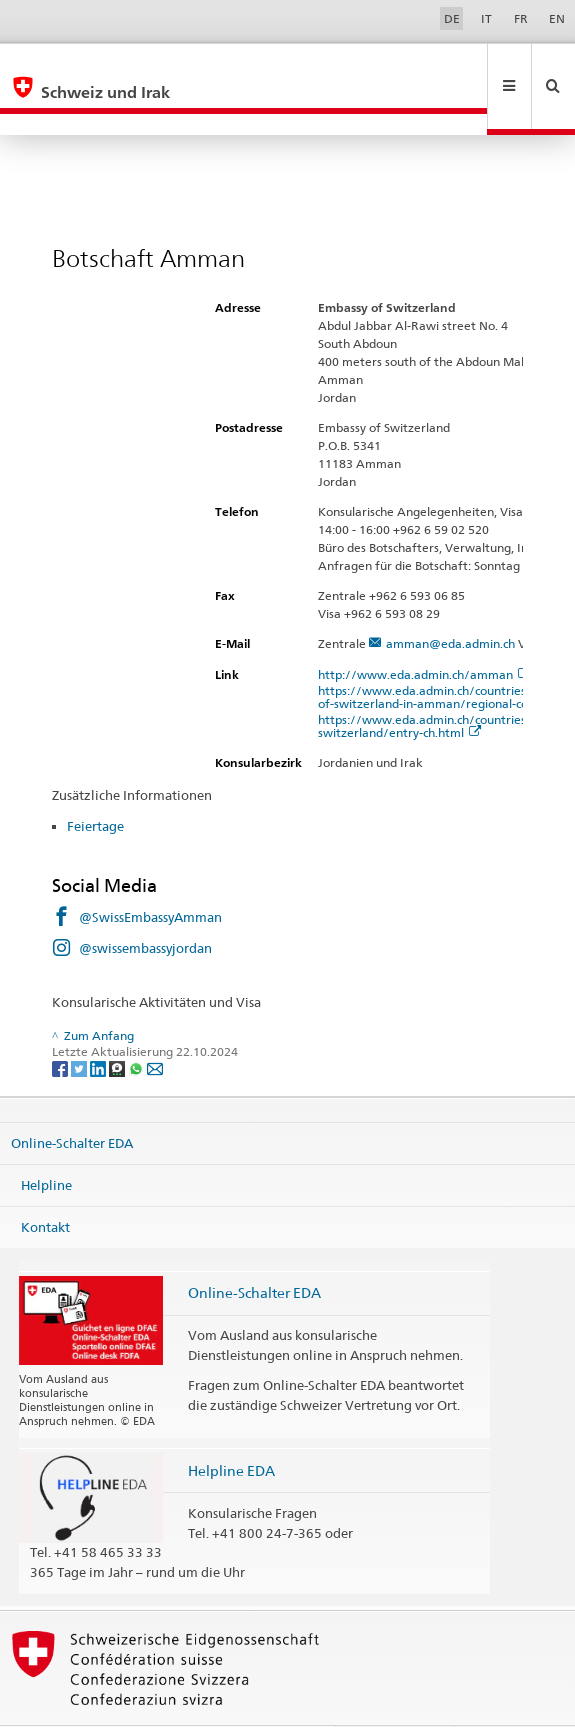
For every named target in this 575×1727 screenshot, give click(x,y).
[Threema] (118, 1024)
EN (557, 18)
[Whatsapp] (137, 1024)
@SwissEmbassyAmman (150, 874)
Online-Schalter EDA (72, 1100)
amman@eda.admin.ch (450, 600)
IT (486, 18)
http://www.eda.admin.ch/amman (424, 631)
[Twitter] (80, 1024)
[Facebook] (61, 1024)
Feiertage (95, 783)
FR (521, 18)
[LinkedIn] (99, 1024)
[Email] (155, 1024)
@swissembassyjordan (145, 905)
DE (452, 18)
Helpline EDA (231, 1427)
